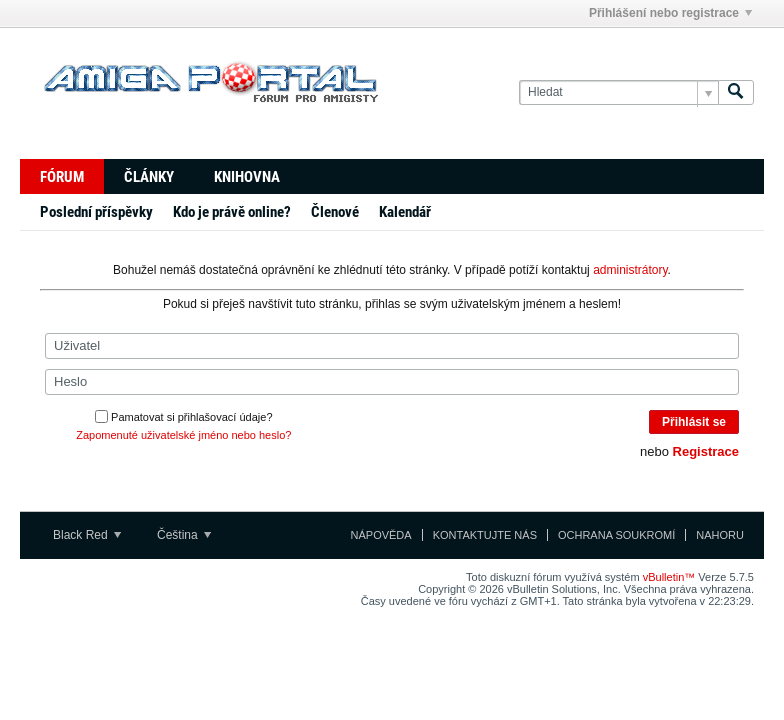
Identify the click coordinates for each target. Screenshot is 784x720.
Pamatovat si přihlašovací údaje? (183, 417)
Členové (335, 212)
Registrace (706, 451)
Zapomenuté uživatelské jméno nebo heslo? (183, 435)
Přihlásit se (694, 422)
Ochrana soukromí (616, 535)
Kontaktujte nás (485, 535)
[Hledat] (618, 92)
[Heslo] (392, 382)
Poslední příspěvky (96, 212)
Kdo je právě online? (232, 212)
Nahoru (720, 535)
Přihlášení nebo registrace (670, 13)
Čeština (184, 535)
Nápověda (381, 535)
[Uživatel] (392, 346)
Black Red (87, 535)
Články (149, 177)
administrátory (630, 270)
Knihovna (247, 177)
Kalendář (405, 212)
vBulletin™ (669, 577)
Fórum (62, 177)
